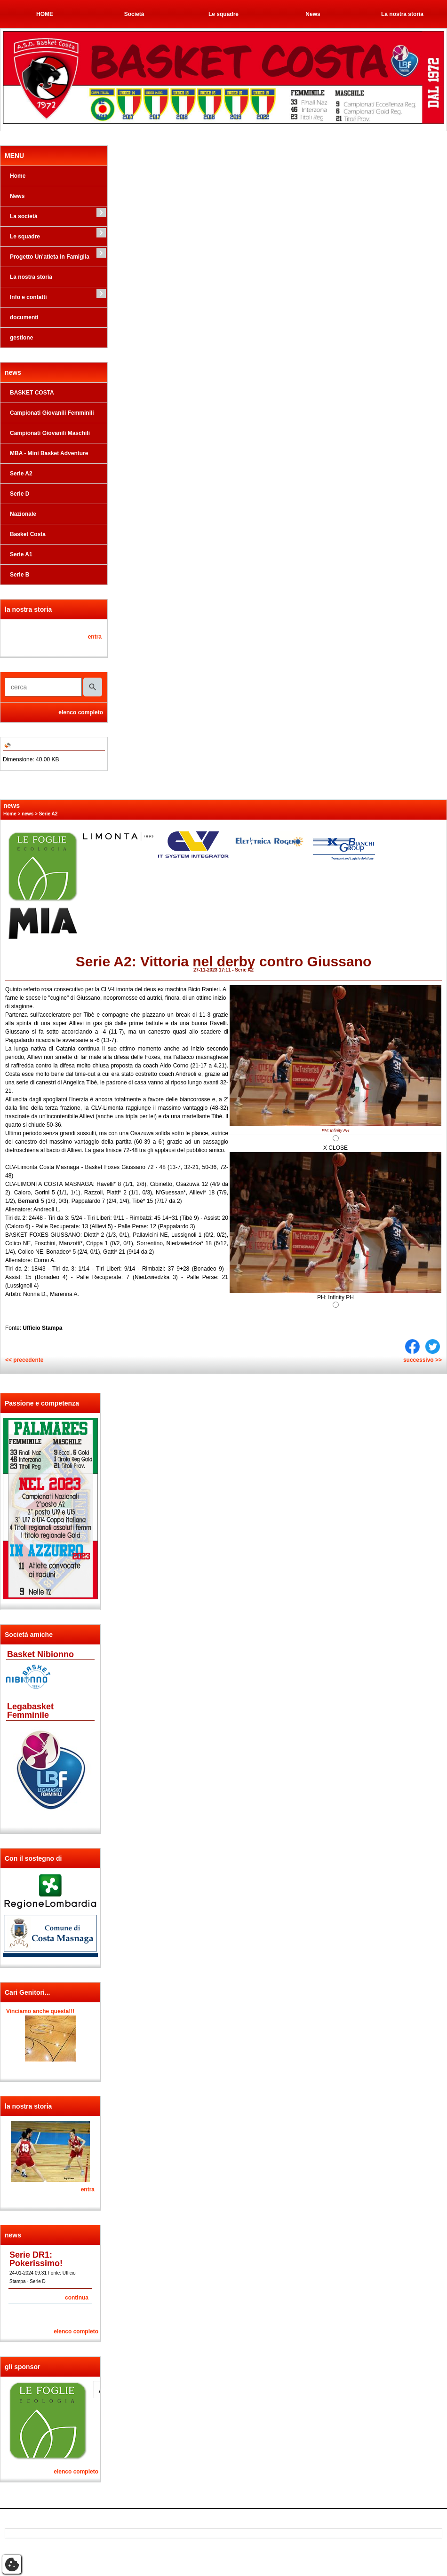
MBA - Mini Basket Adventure (49, 453)
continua (76, 2297)
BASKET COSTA (32, 392)
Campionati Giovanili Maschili (50, 433)
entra (95, 636)
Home (17, 176)
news (27, 813)
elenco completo (80, 712)
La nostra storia (402, 14)
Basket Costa (28, 534)
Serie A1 (21, 554)
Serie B (19, 574)
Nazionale (23, 514)
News (312, 14)
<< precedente (24, 1360)
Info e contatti (28, 297)
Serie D (19, 493)
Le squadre (223, 14)
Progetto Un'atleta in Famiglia (49, 256)
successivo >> (422, 1360)
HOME (44, 14)
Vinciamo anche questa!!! (40, 2011)
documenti (24, 317)
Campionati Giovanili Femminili (52, 413)
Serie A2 (21, 473)
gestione (21, 337)
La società (24, 216)
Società (134, 14)
